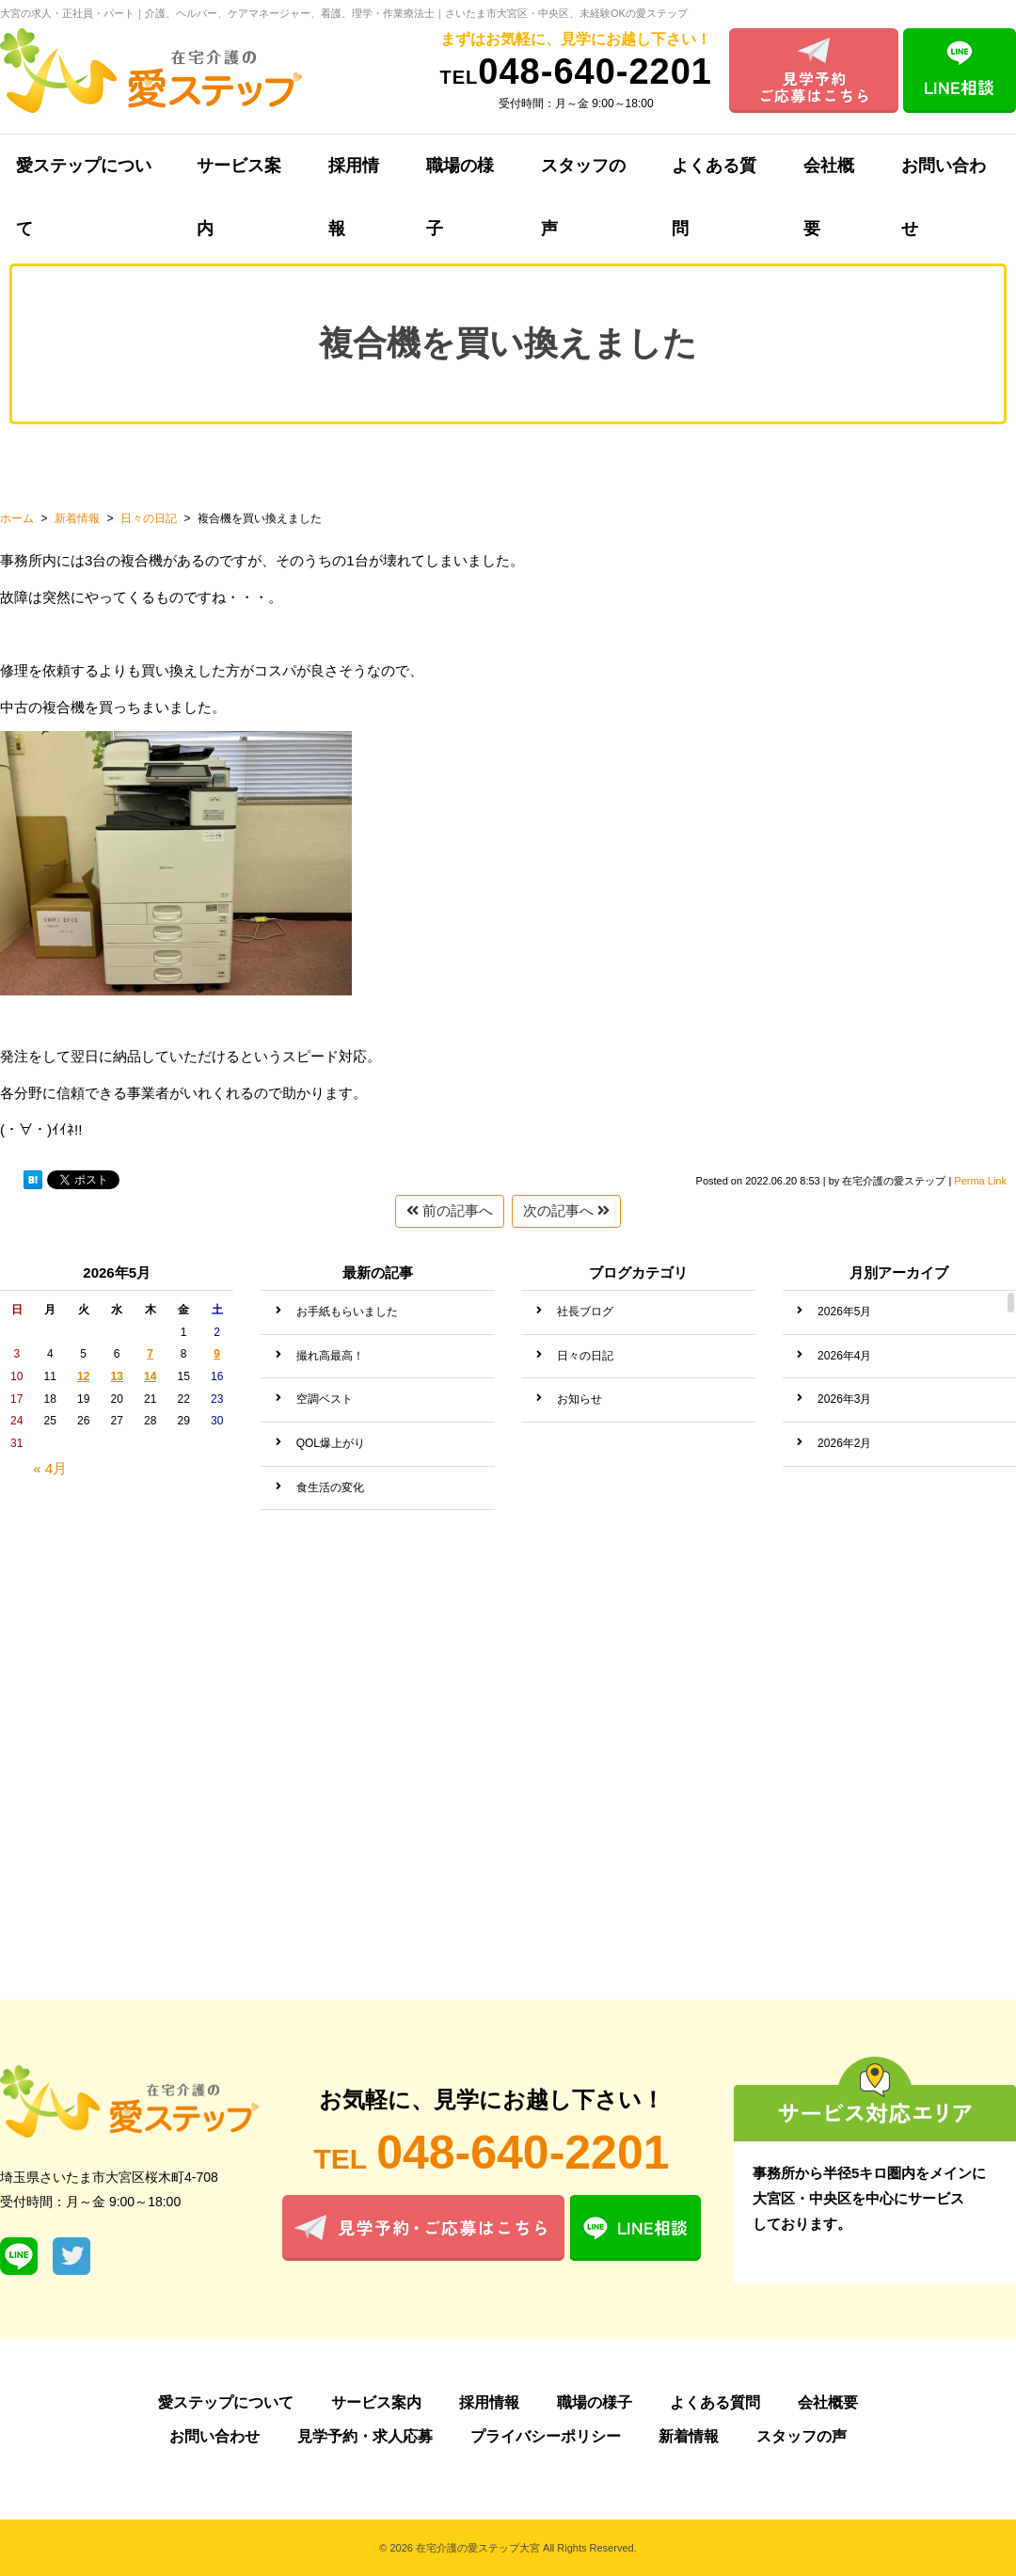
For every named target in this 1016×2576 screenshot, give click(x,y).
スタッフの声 (583, 177)
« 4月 (50, 1468)
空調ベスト (324, 1399)
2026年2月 (844, 1443)
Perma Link (980, 1180)
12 (83, 1376)
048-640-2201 (576, 71)
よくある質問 (714, 177)
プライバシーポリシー (545, 2436)
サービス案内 (239, 177)
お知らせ (579, 1399)
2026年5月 (844, 1311)
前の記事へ (449, 1210)
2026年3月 (844, 1399)
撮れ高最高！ (330, 1355)
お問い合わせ (214, 2436)
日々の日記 (585, 1355)
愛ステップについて (226, 2402)
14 (150, 1376)
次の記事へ (566, 1210)
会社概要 (828, 177)
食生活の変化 (330, 1487)
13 (117, 1376)
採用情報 (353, 177)
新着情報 (689, 2436)
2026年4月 (844, 1355)
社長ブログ (585, 1311)
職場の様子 (460, 177)
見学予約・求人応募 (365, 2436)
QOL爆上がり (330, 1443)
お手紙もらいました (347, 1311)
